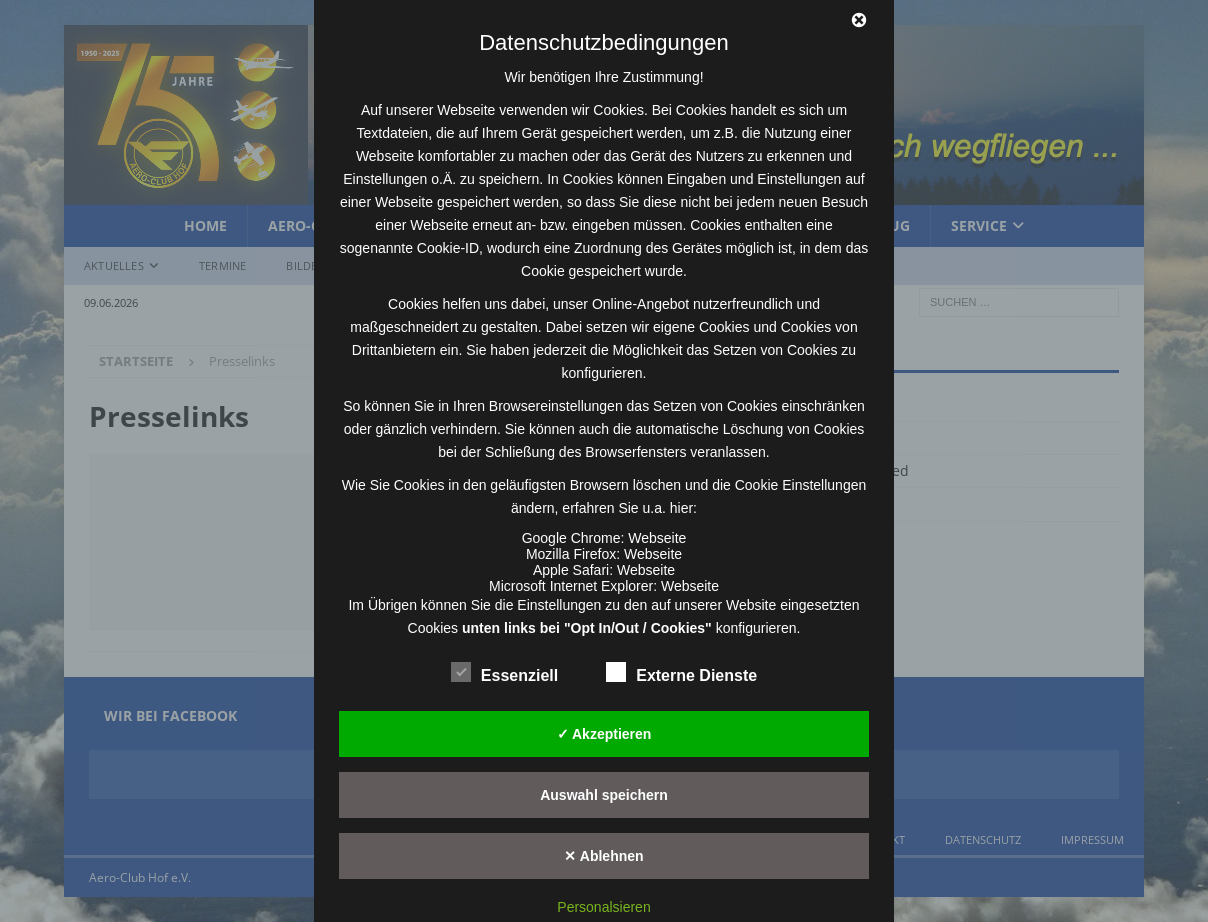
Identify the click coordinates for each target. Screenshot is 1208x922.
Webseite (657, 538)
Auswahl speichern (604, 795)
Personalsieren (603, 907)
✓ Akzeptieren (604, 734)
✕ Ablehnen (603, 856)
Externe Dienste (681, 673)
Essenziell (504, 673)
